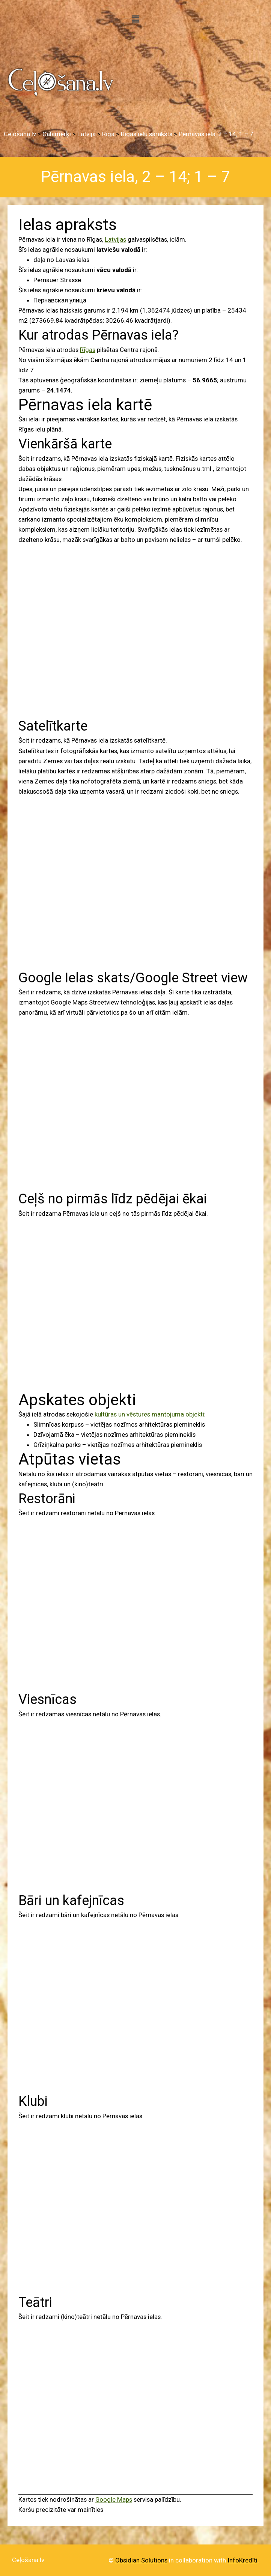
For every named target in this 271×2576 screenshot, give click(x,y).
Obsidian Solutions (141, 2560)
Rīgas (87, 349)
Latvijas (115, 239)
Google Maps (113, 2499)
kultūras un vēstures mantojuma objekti (149, 1414)
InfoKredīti (242, 2560)
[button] (135, 19)
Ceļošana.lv (28, 2560)
